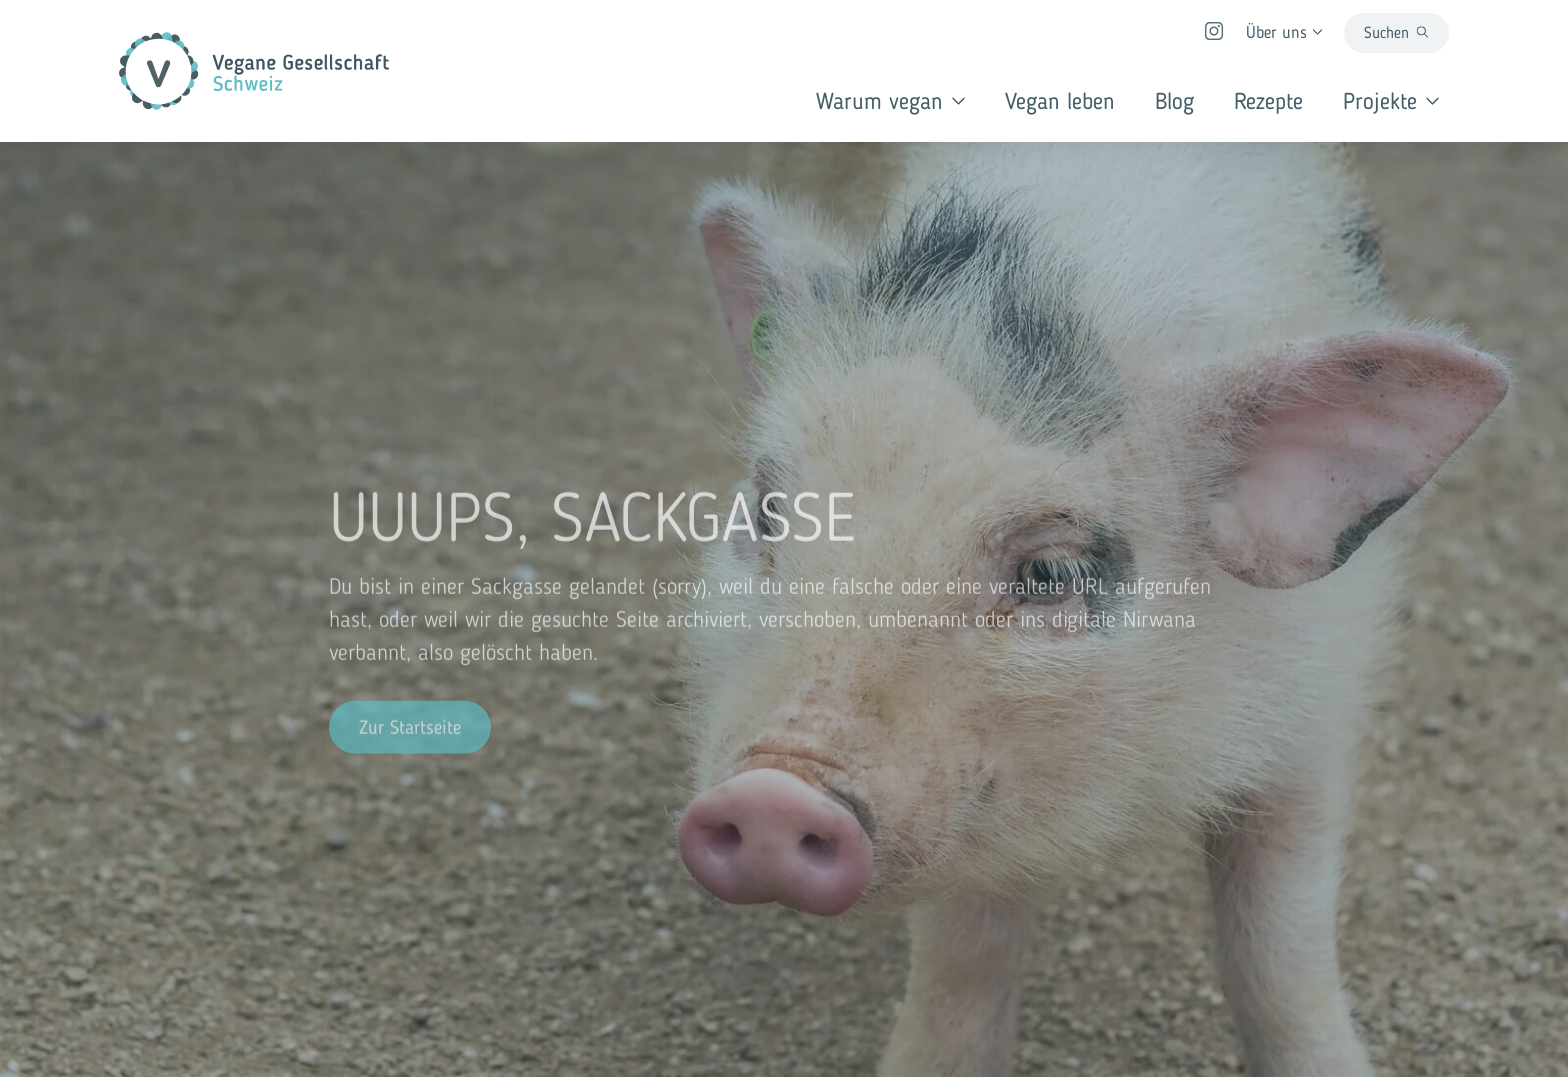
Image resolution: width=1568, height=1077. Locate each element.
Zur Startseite (410, 729)
